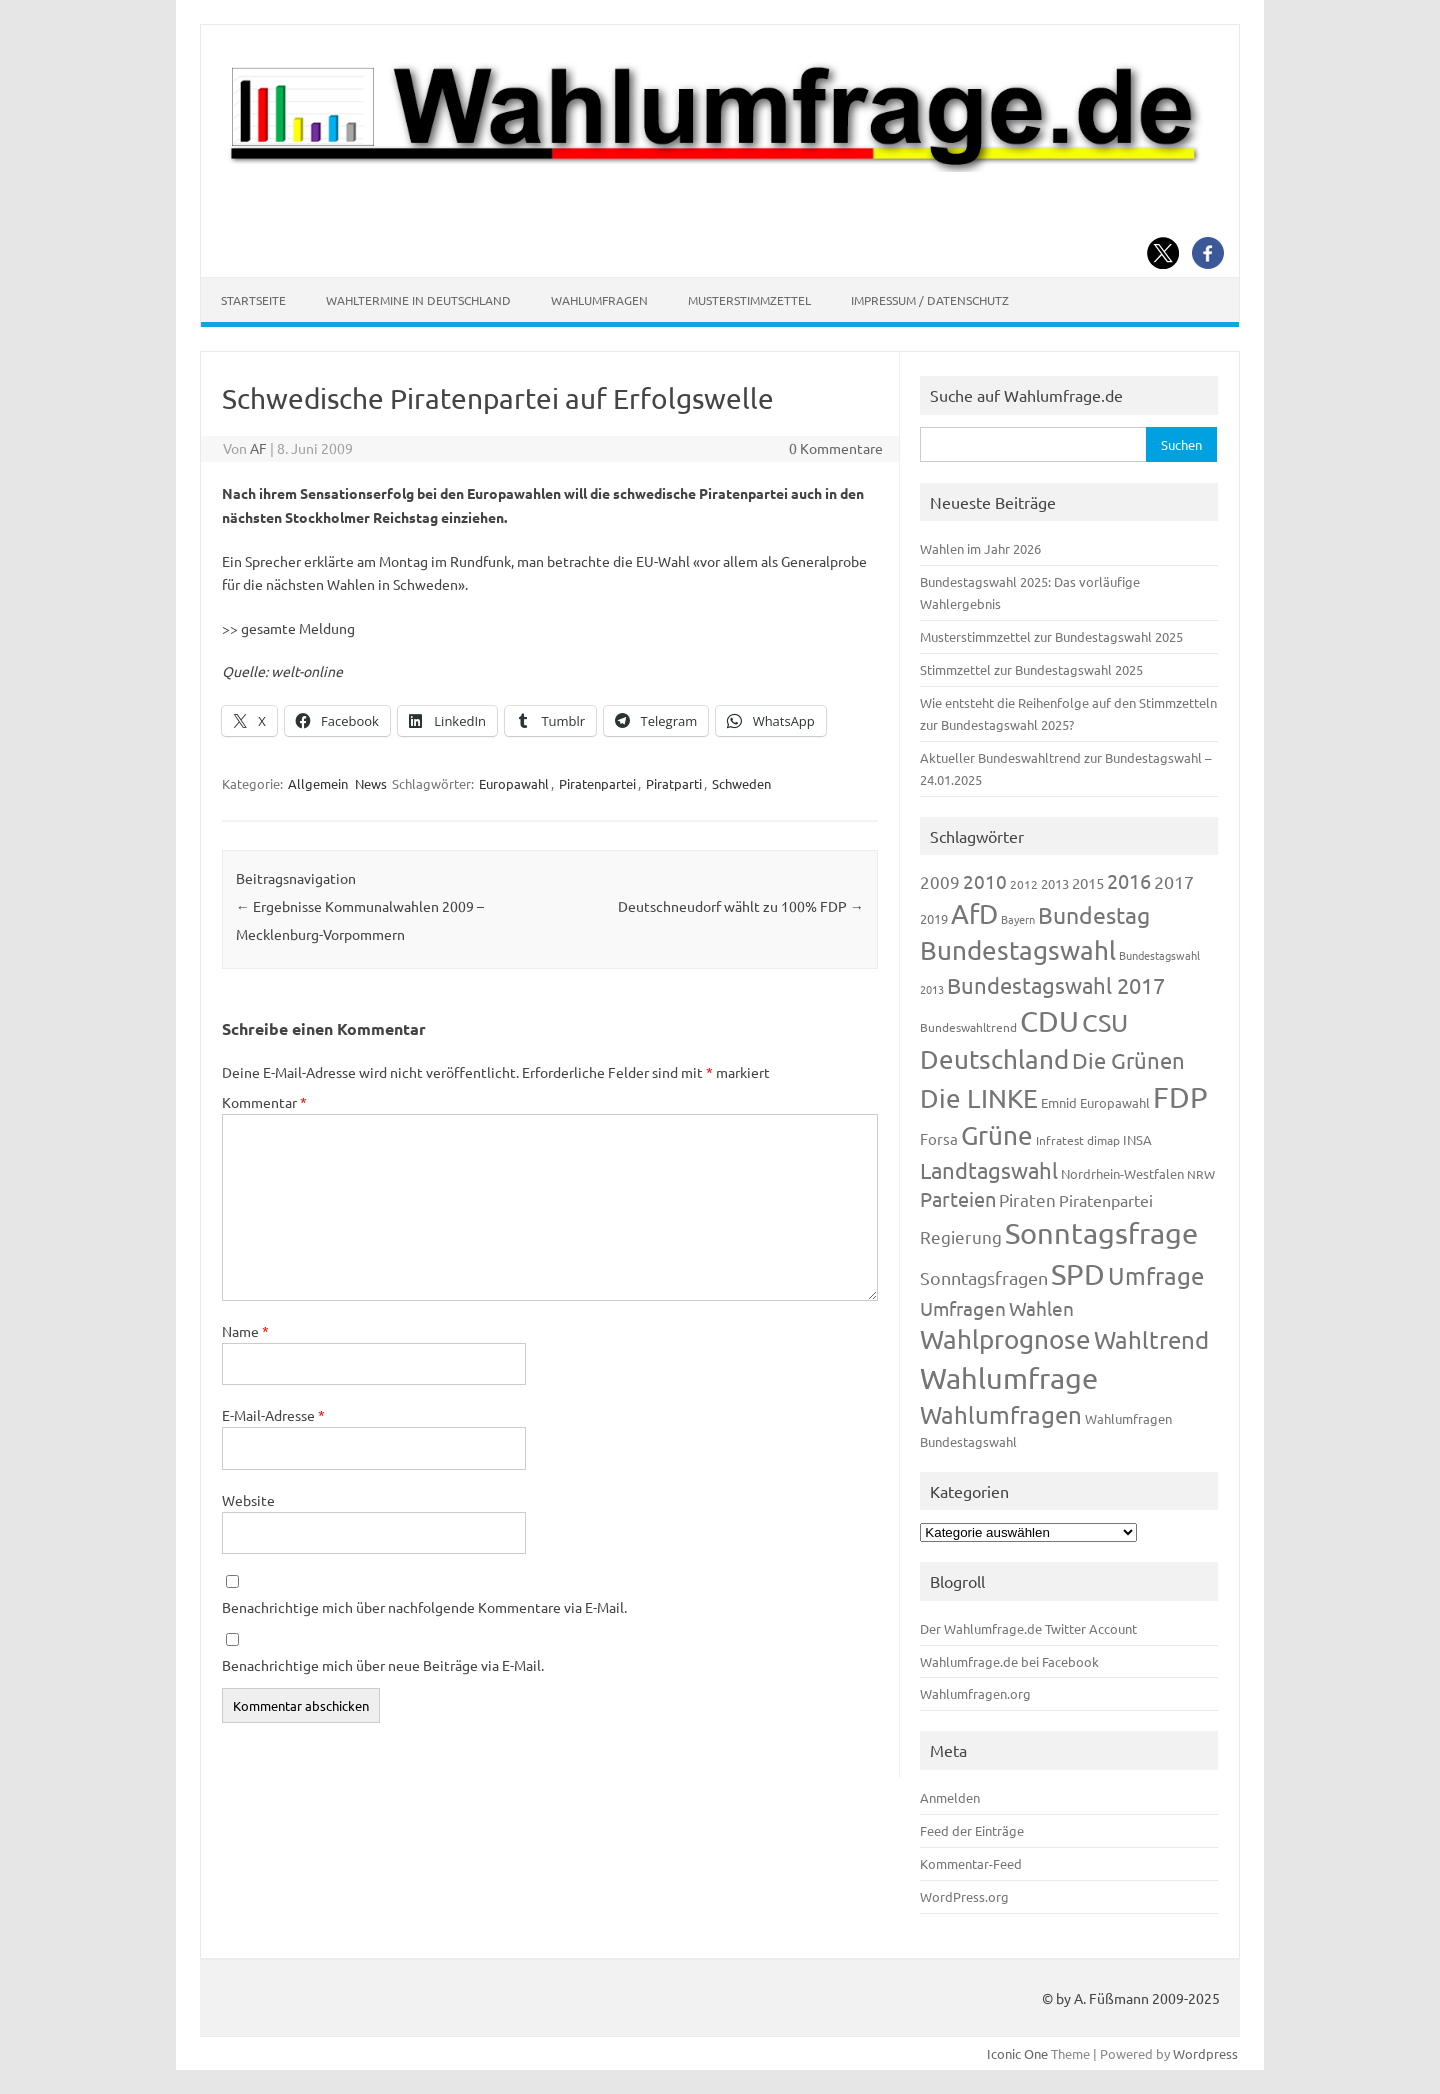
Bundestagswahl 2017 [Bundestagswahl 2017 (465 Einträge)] (1056, 985)
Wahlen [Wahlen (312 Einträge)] (1041, 1308)
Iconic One (1017, 2053)
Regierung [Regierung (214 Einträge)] (961, 1236)
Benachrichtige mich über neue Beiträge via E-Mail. (383, 1665)
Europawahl (514, 783)
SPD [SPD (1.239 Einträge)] (1078, 1274)
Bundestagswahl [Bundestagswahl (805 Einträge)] (1018, 950)
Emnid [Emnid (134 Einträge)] (1059, 1102)
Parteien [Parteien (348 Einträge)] (958, 1198)
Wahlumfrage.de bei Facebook (1009, 1661)
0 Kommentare (836, 448)
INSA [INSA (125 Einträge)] (1137, 1139)
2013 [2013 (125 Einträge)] (1055, 883)
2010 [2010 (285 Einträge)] (985, 881)
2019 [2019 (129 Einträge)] (934, 918)
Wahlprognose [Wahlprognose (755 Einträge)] (1005, 1339)
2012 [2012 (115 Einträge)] (1024, 884)
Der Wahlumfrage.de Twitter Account (1028, 1628)
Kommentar (264, 1102)
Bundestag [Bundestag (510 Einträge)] (1094, 914)
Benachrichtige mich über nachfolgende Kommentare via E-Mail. (424, 1607)
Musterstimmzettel (749, 300)
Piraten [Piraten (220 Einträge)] (1027, 1199)
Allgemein (318, 783)
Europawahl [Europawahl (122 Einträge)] (1115, 1102)
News (371, 783)
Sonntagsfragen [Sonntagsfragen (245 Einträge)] (984, 1277)
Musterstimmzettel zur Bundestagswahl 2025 (1051, 636)
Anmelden (950, 1797)
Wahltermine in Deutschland (418, 300)
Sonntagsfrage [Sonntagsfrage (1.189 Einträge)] (1101, 1233)
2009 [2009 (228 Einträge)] (940, 881)
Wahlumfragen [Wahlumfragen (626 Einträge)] (1001, 1414)
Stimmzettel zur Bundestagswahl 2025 (1031, 669)
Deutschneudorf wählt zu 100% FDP (741, 906)
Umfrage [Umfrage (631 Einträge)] (1156, 1275)
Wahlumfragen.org (975, 1693)
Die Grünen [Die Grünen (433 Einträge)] (1128, 1060)
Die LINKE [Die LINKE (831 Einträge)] (979, 1098)
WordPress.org (964, 1896)
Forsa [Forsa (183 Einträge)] (939, 1138)
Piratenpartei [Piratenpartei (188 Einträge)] (1106, 1200)
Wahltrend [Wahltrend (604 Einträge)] (1151, 1339)
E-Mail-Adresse (273, 1415)
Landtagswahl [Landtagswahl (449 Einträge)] (989, 1170)
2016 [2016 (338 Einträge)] (1129, 880)
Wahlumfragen (599, 300)
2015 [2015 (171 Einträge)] (1088, 882)
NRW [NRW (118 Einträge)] (1201, 1174)
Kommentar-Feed (971, 1863)
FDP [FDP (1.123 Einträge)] (1180, 1097)
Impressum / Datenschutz (930, 300)
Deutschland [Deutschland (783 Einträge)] (994, 1059)
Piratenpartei (597, 783)
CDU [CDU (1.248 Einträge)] (1049, 1021)
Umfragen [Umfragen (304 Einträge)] (963, 1308)
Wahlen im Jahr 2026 (980, 548)
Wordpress (1205, 2053)
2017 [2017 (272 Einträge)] (1174, 881)
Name (245, 1331)
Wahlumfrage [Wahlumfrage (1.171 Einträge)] (1009, 1378)
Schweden (741, 783)
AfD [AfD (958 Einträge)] (974, 913)
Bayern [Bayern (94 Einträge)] (1018, 919)
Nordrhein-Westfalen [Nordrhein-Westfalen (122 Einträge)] (1122, 1173)
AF (258, 448)
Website (248, 1500)
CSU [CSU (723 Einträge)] (1105, 1022)
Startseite (253, 300)
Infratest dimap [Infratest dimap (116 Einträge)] (1078, 1140)
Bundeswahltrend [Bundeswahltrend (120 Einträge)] (968, 1027)
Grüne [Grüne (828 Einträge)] (997, 1135)
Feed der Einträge (972, 1830)
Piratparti (674, 783)
